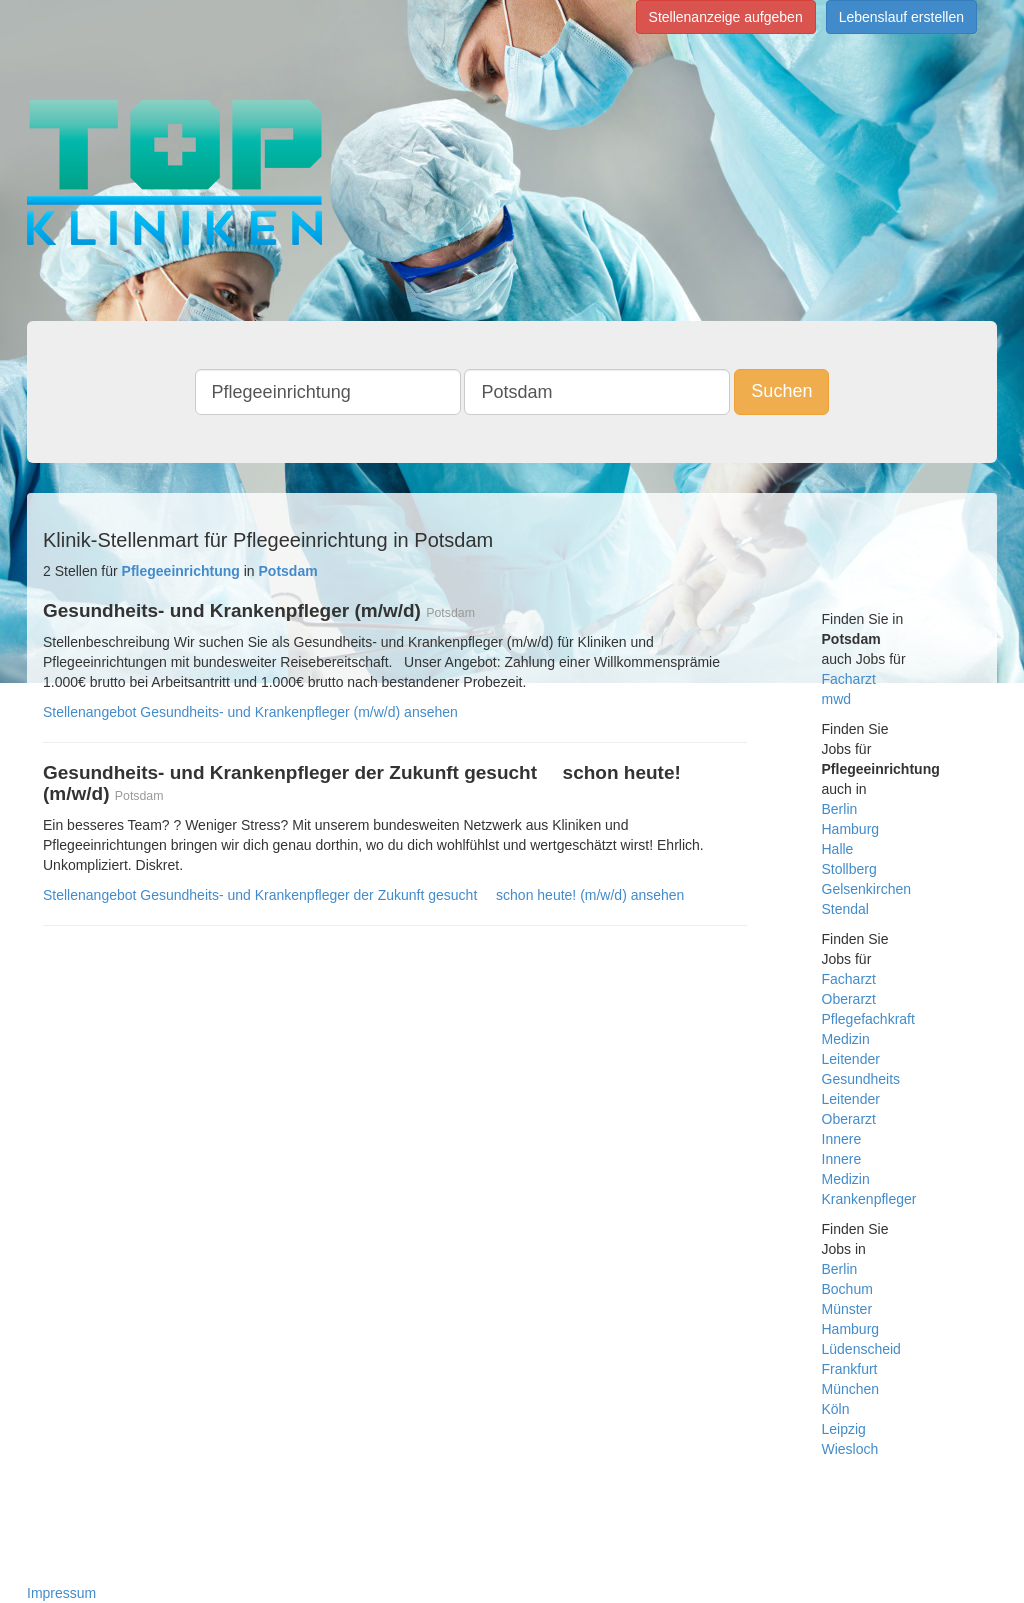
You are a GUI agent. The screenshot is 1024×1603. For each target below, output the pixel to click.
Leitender (851, 1059)
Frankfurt (850, 1369)
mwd (837, 699)
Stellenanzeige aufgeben (726, 17)
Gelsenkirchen (867, 889)
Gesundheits (861, 1079)
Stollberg (849, 869)
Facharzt (849, 679)
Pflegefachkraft (868, 1019)
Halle (838, 849)
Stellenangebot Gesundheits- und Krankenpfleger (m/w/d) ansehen (250, 712)
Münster (847, 1309)
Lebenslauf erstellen (901, 17)
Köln (836, 1409)
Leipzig (844, 1429)
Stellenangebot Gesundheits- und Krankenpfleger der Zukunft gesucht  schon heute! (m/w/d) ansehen (363, 895)
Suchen (781, 391)
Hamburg (851, 829)
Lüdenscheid (861, 1349)
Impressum (61, 1593)
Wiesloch (850, 1449)
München (851, 1389)
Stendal (845, 909)
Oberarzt (849, 999)
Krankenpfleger (869, 1199)
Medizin (846, 1039)
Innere (842, 1139)
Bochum (847, 1289)
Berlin (840, 809)
